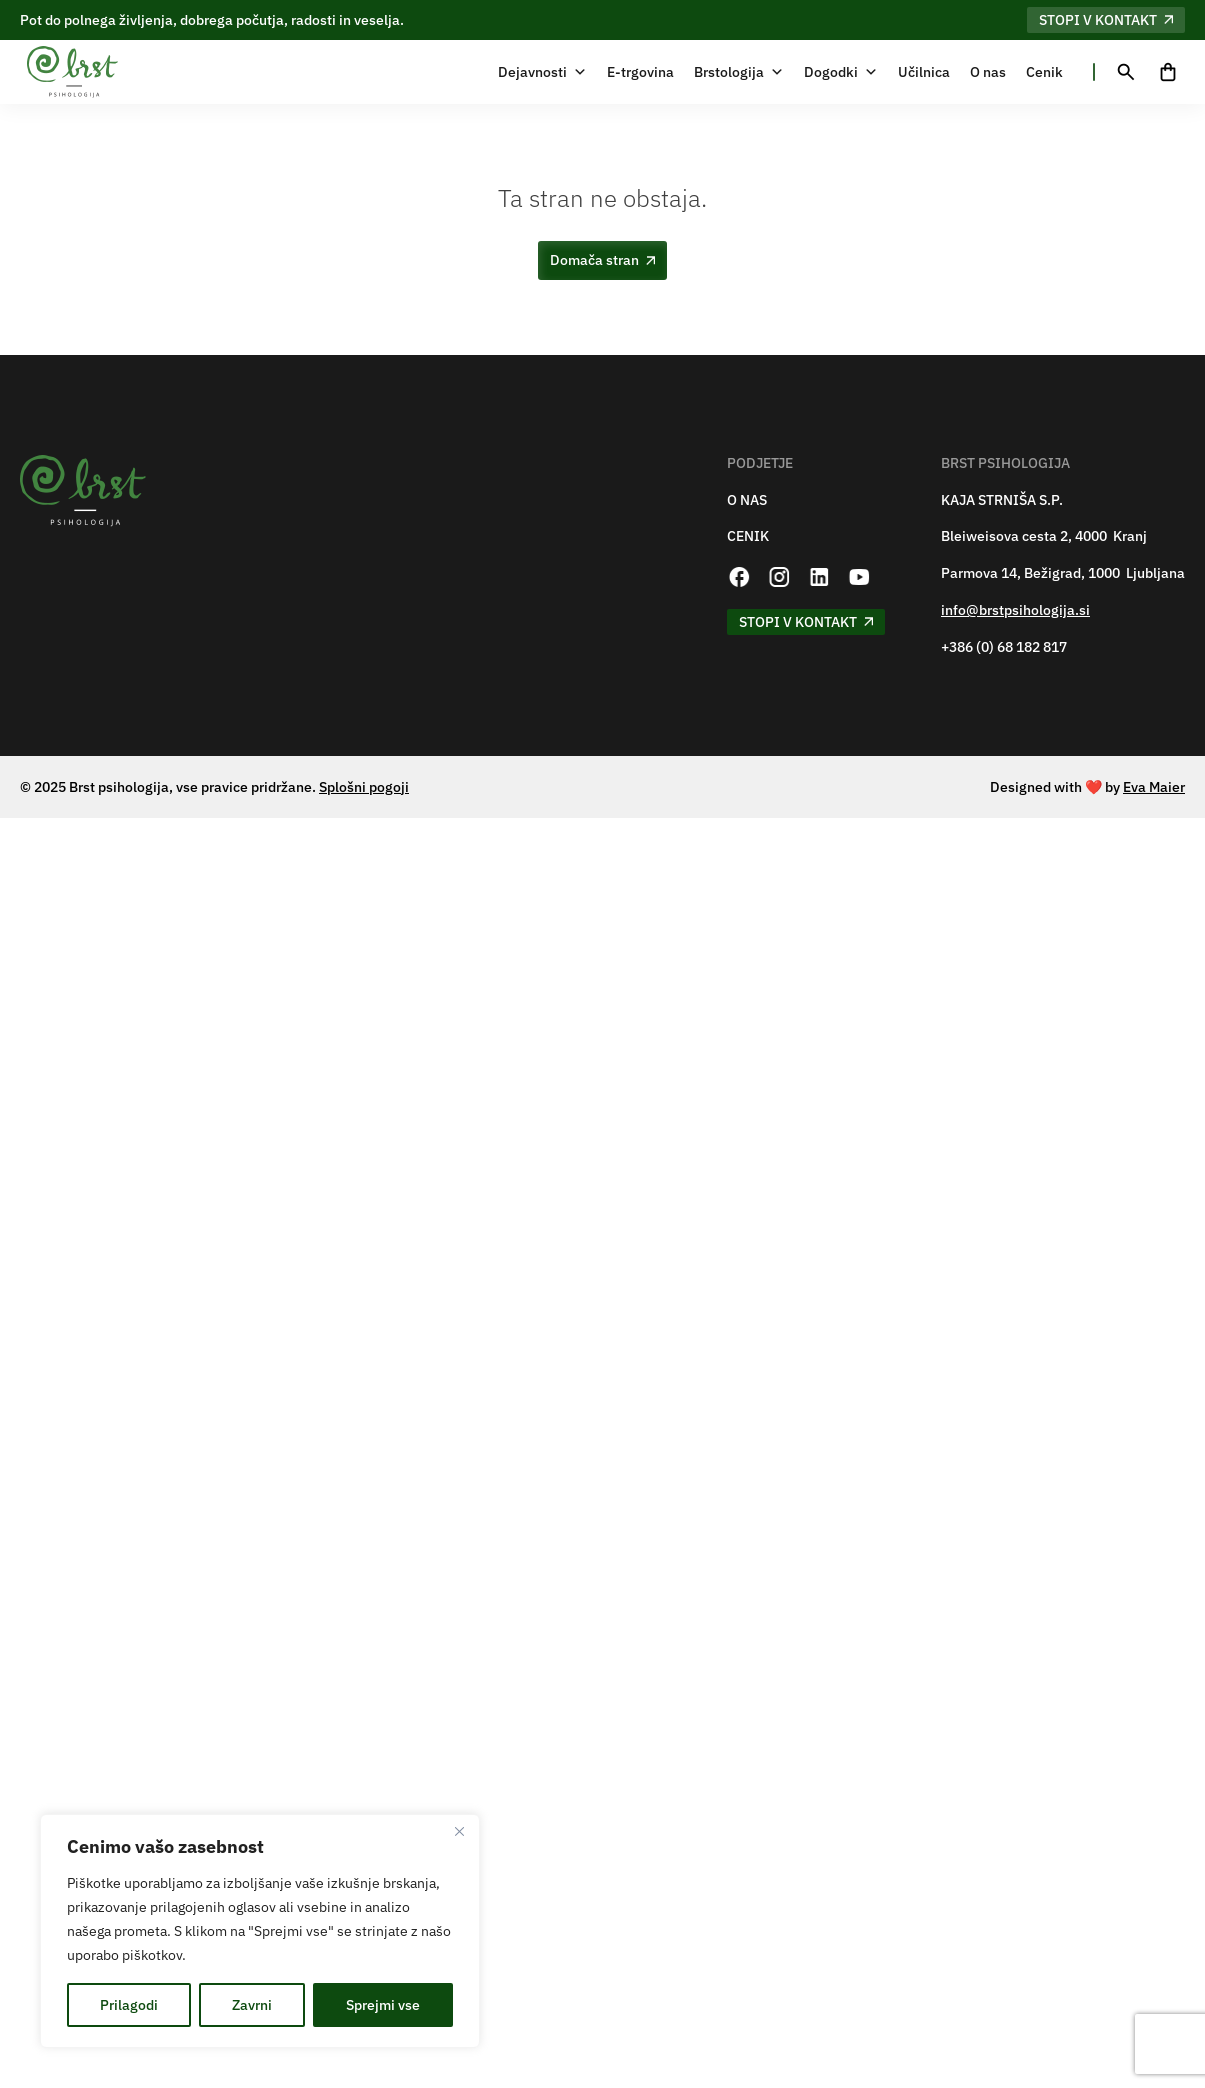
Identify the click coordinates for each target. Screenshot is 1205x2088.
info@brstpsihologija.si (1015, 610)
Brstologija (739, 72)
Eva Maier (1154, 787)
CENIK (748, 536)
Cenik (1044, 72)
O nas (988, 72)
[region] (260, 1931)
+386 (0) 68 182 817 (1004, 647)
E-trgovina (640, 72)
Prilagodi (129, 2005)
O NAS (747, 500)
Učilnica (924, 72)
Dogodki (841, 72)
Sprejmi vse (383, 2005)
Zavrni (252, 2005)
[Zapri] (459, 1831)
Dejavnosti (542, 72)
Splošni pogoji (364, 787)
